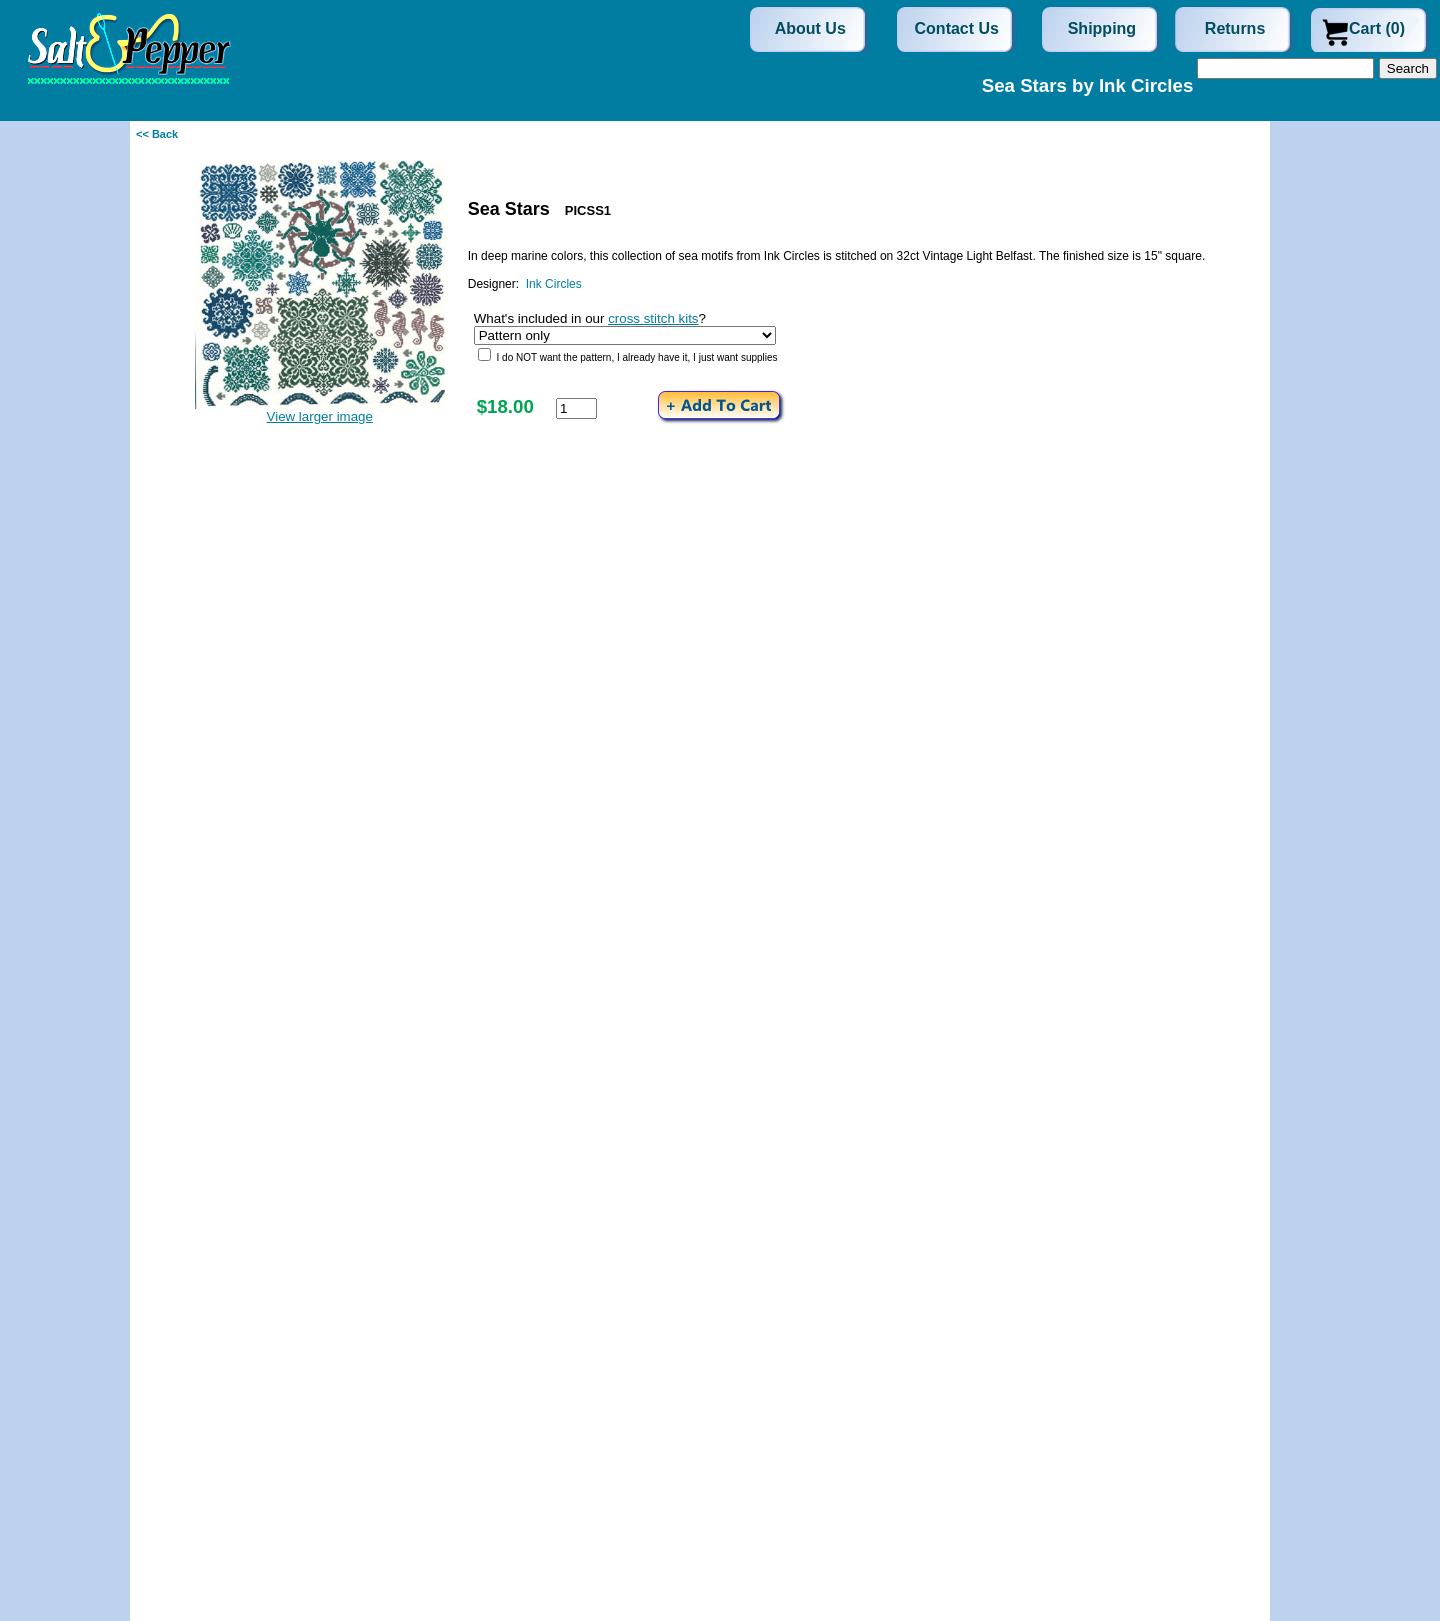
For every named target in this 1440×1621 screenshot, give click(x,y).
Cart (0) (1377, 28)
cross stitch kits (653, 318)
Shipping (1102, 28)
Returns (1235, 28)
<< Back (157, 134)
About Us (810, 28)
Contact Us (957, 28)
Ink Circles (554, 284)
